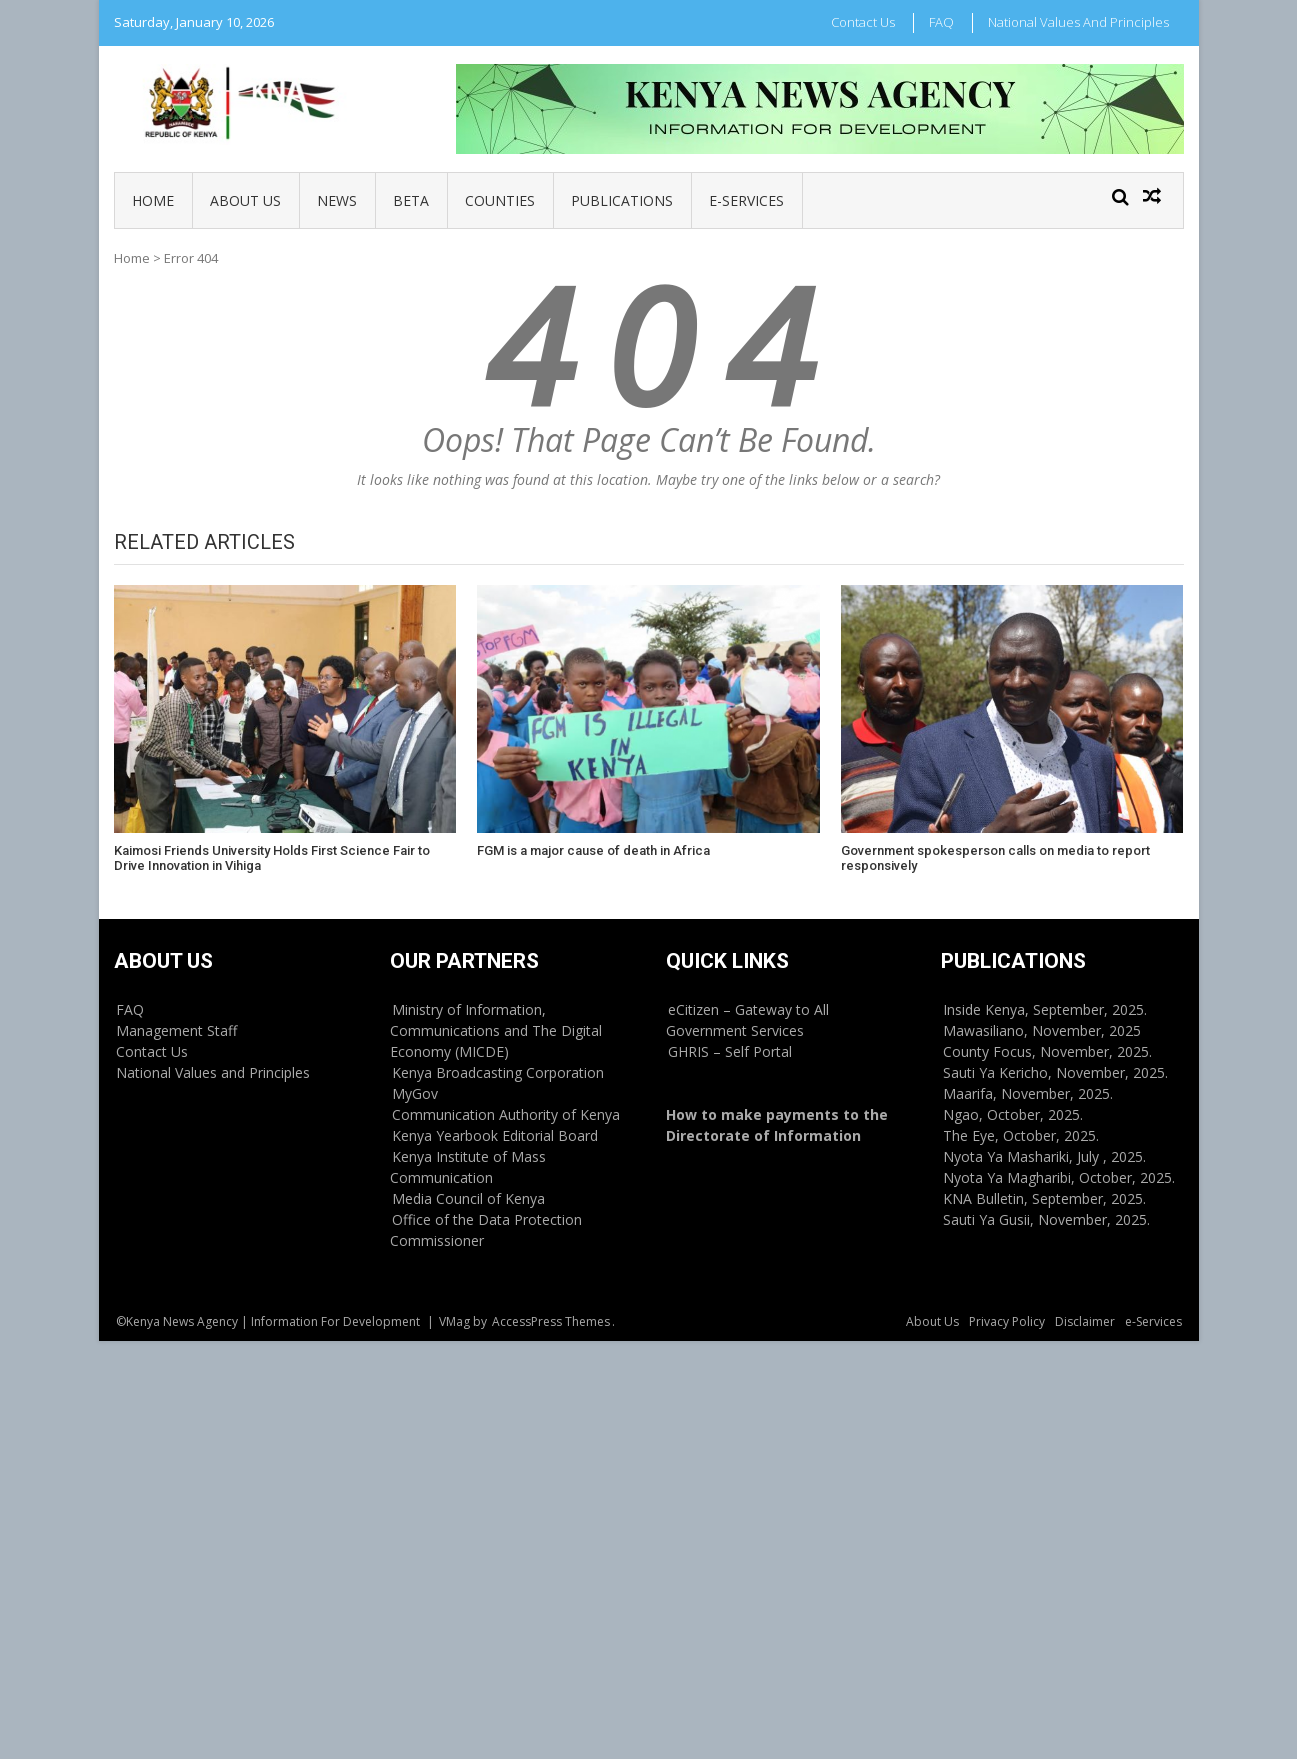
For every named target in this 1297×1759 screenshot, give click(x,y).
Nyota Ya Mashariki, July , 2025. (1044, 1156)
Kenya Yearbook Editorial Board (495, 1135)
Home (153, 200)
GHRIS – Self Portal (730, 1051)
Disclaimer (1085, 1321)
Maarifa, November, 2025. (1028, 1093)
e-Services (746, 200)
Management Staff (176, 1030)
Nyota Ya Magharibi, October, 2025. (1059, 1177)
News (337, 200)
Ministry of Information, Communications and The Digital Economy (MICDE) (496, 1030)
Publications (622, 200)
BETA (411, 200)
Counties (500, 200)
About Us (245, 200)
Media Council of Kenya (468, 1198)
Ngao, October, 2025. (1013, 1114)
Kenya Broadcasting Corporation (498, 1072)
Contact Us (863, 22)
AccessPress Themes (551, 1321)
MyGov (415, 1093)
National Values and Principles (1078, 22)
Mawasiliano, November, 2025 (1042, 1030)
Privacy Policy (1007, 1321)
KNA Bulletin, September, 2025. (1044, 1198)
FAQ (941, 22)
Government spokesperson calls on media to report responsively (995, 858)
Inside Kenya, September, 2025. (1045, 1009)
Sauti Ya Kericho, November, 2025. (1055, 1072)
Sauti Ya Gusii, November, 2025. (1046, 1219)
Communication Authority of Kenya (506, 1114)
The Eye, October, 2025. (1021, 1135)
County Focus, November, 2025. (1047, 1051)
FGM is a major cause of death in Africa (593, 850)
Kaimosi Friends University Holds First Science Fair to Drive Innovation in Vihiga (272, 858)
